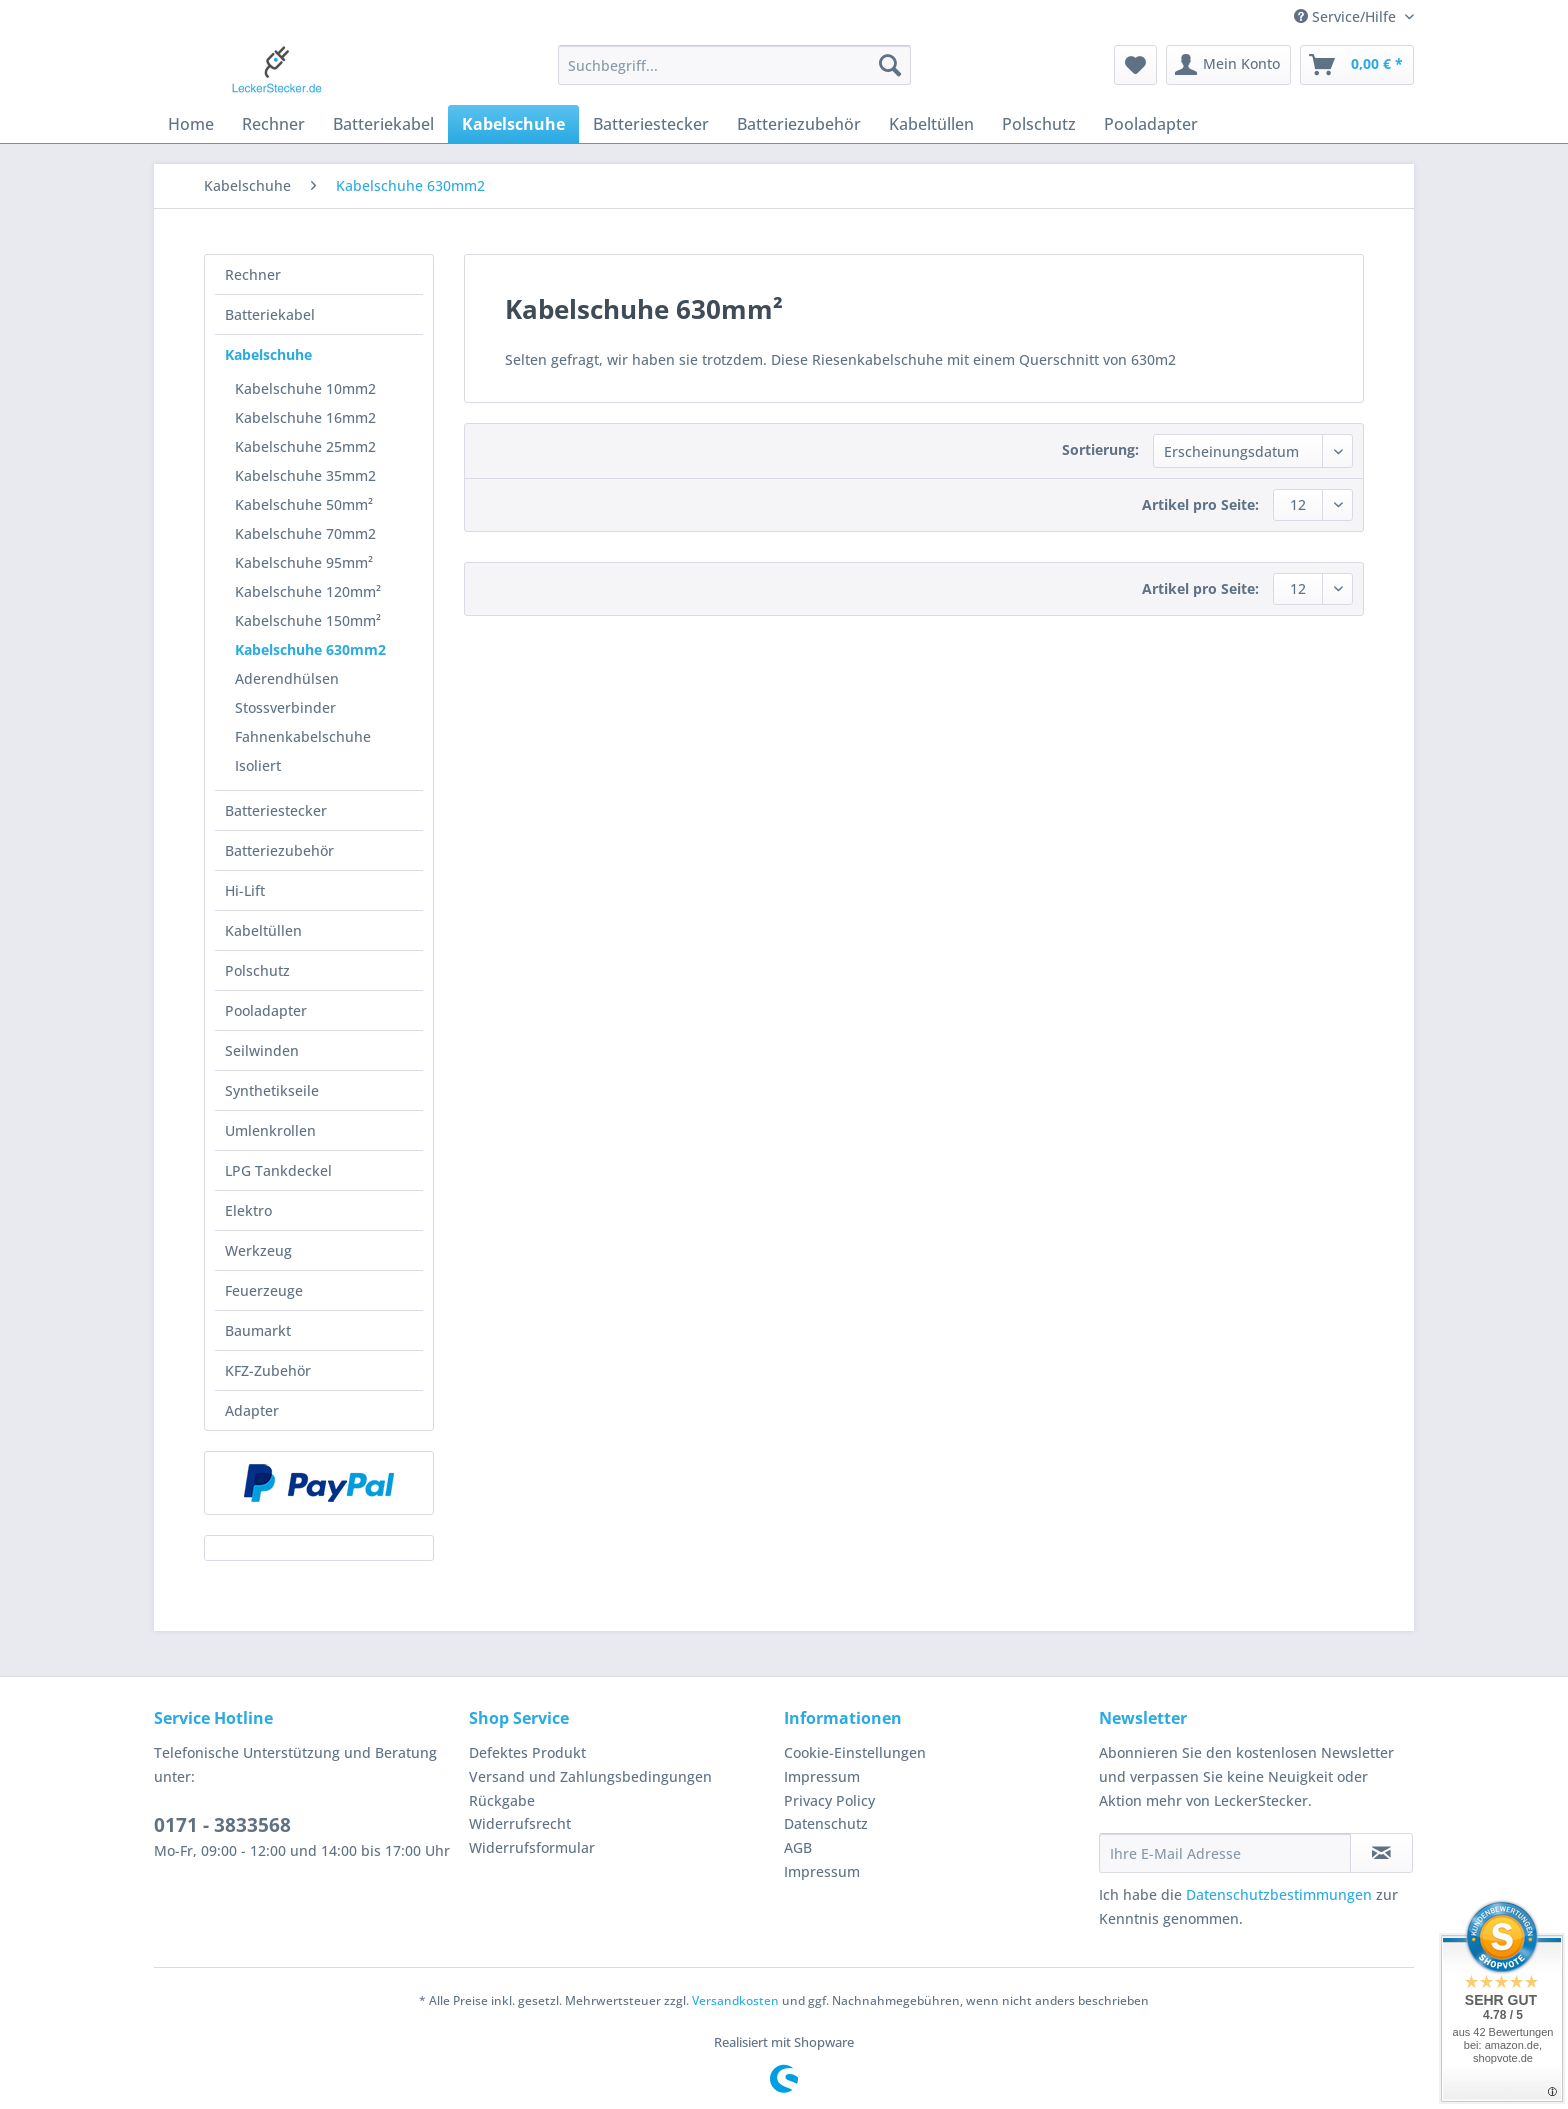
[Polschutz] (1039, 124)
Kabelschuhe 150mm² (308, 620)
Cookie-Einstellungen (855, 1752)
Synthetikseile (272, 1090)
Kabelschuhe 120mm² (308, 591)
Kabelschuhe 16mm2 (305, 417)
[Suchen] (890, 65)
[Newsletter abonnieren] (1381, 1853)
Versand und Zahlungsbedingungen (590, 1776)
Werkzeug (258, 1250)
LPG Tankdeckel (278, 1170)
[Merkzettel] (1135, 65)
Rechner (253, 274)
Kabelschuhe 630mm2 (310, 649)
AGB (798, 1847)
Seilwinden (262, 1050)
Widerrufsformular (532, 1847)
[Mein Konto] (1228, 65)
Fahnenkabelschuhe (303, 736)
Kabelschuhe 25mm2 (305, 446)
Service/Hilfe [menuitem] (1347, 16)
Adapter (252, 1410)
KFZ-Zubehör (268, 1370)
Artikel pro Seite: (1200, 504)
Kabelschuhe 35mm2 (305, 475)
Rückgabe (502, 1800)
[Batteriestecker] (651, 124)
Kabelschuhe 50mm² (304, 504)
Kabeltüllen (263, 930)
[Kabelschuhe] (513, 124)
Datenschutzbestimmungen (1279, 1894)
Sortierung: (1100, 449)
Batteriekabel (270, 314)
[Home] (191, 124)
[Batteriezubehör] (799, 124)
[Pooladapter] (1151, 124)
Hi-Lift (245, 890)
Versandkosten (735, 2000)
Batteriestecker (276, 810)
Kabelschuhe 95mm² (304, 562)
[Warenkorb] (1357, 65)
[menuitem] (734, 74)
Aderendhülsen (287, 678)
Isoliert (258, 765)
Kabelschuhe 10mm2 (305, 388)
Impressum (822, 1776)
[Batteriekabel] (383, 124)
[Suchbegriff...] (734, 65)
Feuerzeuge (264, 1290)
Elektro (248, 1210)
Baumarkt (258, 1330)
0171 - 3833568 (222, 1825)
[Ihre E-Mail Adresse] (1225, 1853)
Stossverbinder (285, 707)
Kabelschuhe (268, 354)
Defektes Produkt (527, 1752)
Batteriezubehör (279, 850)
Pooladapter (266, 1010)
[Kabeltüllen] (931, 124)
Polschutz (257, 970)
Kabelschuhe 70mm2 (305, 533)
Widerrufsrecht (520, 1823)
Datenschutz (826, 1823)
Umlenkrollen (270, 1130)
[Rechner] (273, 124)
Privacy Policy (829, 1800)
